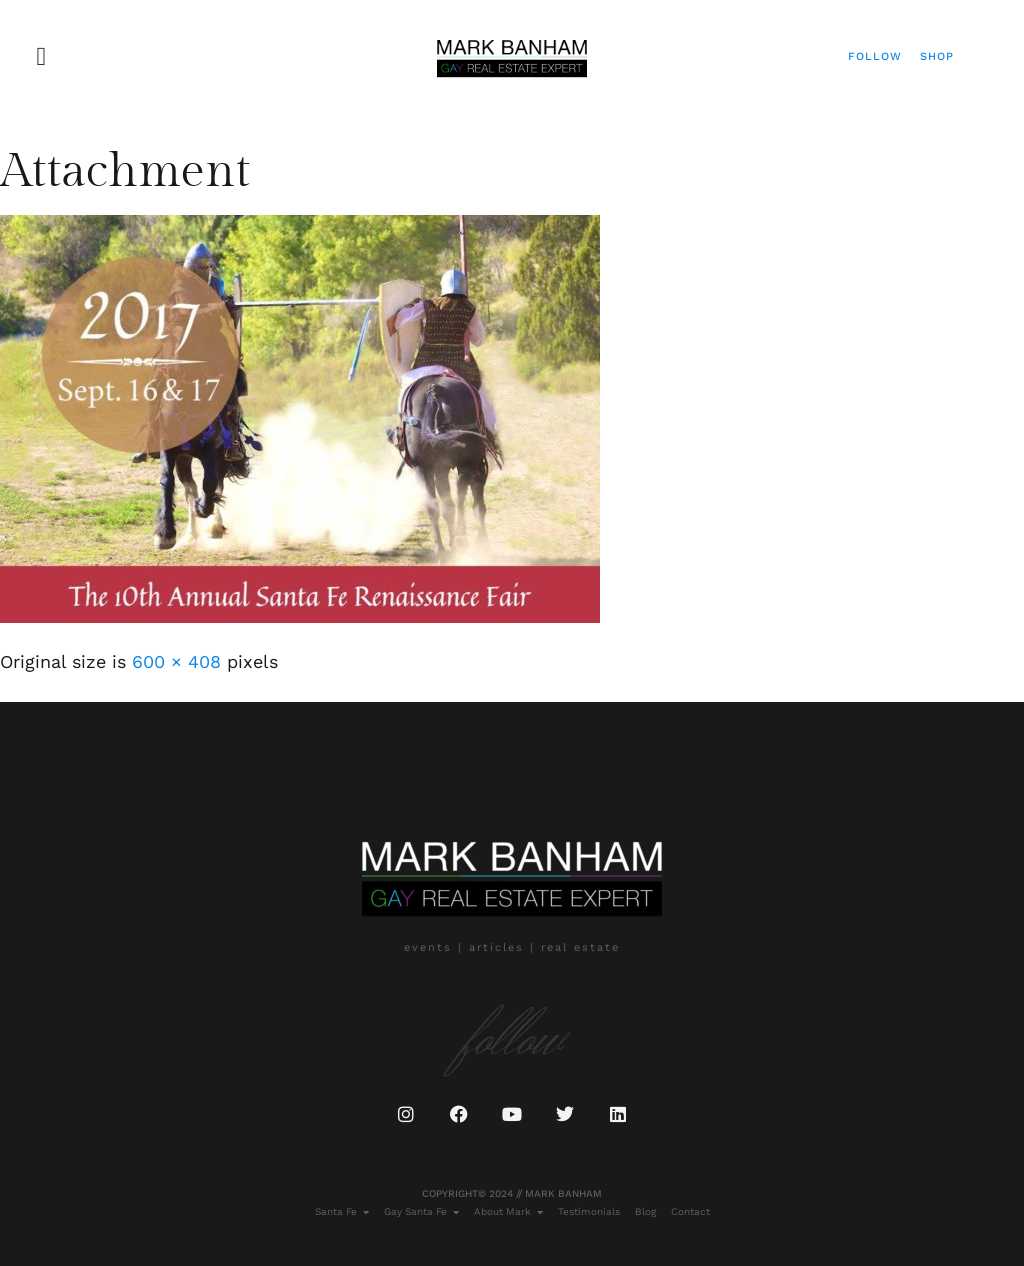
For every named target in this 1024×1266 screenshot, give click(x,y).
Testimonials (589, 1211)
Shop (937, 56)
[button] (41, 56)
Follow (875, 56)
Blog (645, 1211)
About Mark (508, 1212)
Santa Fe (342, 1212)
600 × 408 (176, 661)
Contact (690, 1211)
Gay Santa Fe (421, 1212)
